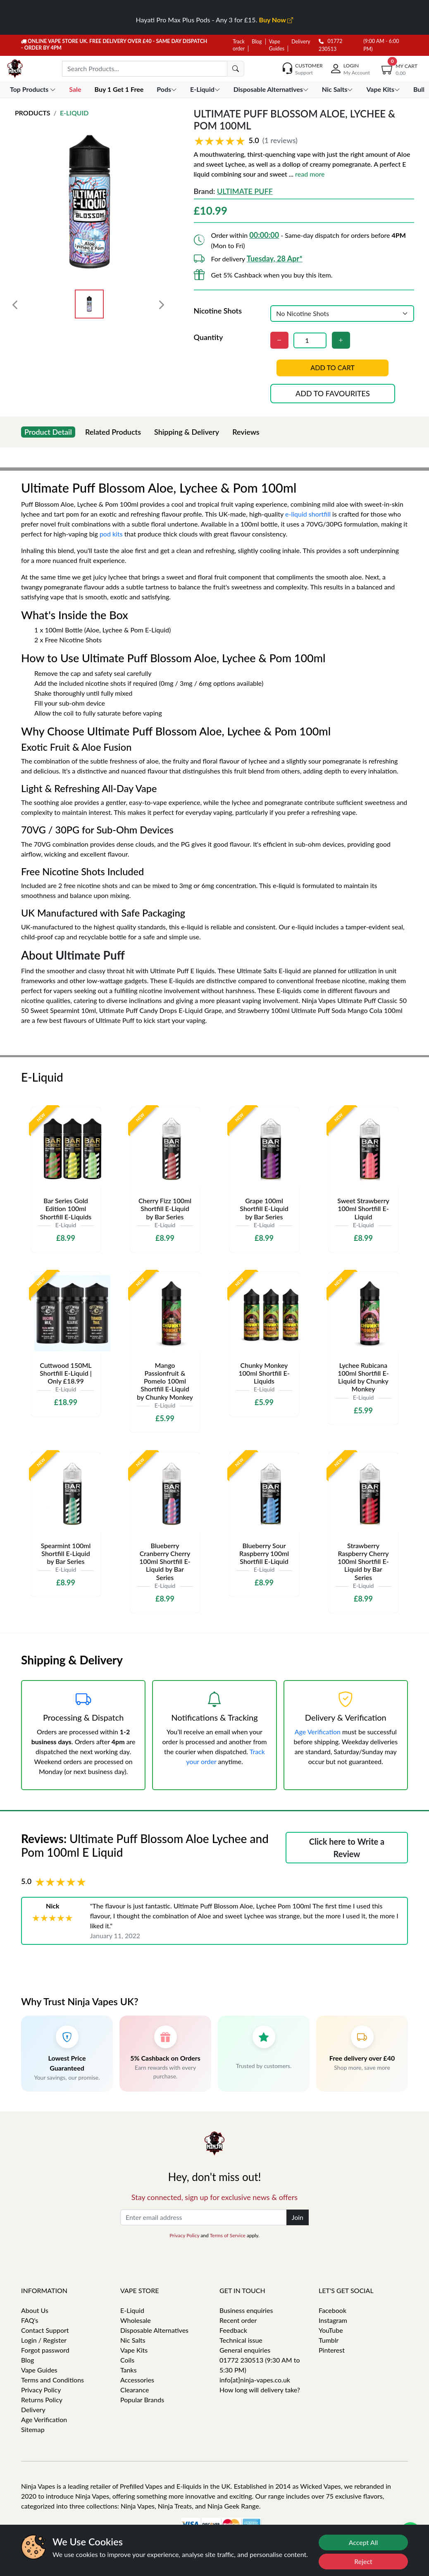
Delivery (300, 41)
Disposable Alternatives (154, 2330)
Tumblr (328, 2340)
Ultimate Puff (245, 191)
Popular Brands (142, 2400)
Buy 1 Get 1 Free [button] (119, 89)
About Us (34, 2310)
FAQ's (29, 2320)
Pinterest (332, 2350)
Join (297, 2217)
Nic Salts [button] (338, 89)
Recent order (238, 2320)
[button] (304, 140)
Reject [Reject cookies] (363, 2561)
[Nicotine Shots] (342, 313)
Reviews (246, 431)
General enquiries (244, 2350)
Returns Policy (41, 2400)
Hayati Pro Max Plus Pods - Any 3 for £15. (214, 20)
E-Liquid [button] (206, 89)
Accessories (137, 2380)
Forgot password (45, 2350)
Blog (257, 41)
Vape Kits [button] (383, 89)
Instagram (333, 2320)
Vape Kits (134, 2350)
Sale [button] (76, 89)
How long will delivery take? (259, 2390)
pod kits (111, 534)
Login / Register (44, 2340)
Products (32, 113)
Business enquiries (246, 2310)
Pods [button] (168, 89)
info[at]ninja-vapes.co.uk (254, 2380)
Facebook (332, 2310)
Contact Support (45, 2330)
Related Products (113, 431)
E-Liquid (74, 113)
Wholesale (135, 2320)
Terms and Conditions (52, 2380)
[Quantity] (310, 340)
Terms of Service (227, 2235)
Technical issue (240, 2340)
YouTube (331, 2330)
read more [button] (309, 174)
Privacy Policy (184, 2235)
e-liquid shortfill (308, 514)
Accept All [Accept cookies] (363, 2542)
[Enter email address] (203, 2217)
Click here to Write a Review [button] (346, 1847)
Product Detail (48, 431)
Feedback (233, 2330)
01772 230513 (330, 45)
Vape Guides (39, 2370)
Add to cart (332, 367)
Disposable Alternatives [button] (272, 89)
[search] (235, 69)
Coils (127, 2360)
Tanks (128, 2370)
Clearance (134, 2390)
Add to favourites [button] (333, 393)
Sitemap (33, 2429)
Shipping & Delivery (186, 431)
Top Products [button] (33, 89)
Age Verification (318, 1732)
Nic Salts (132, 2340)
